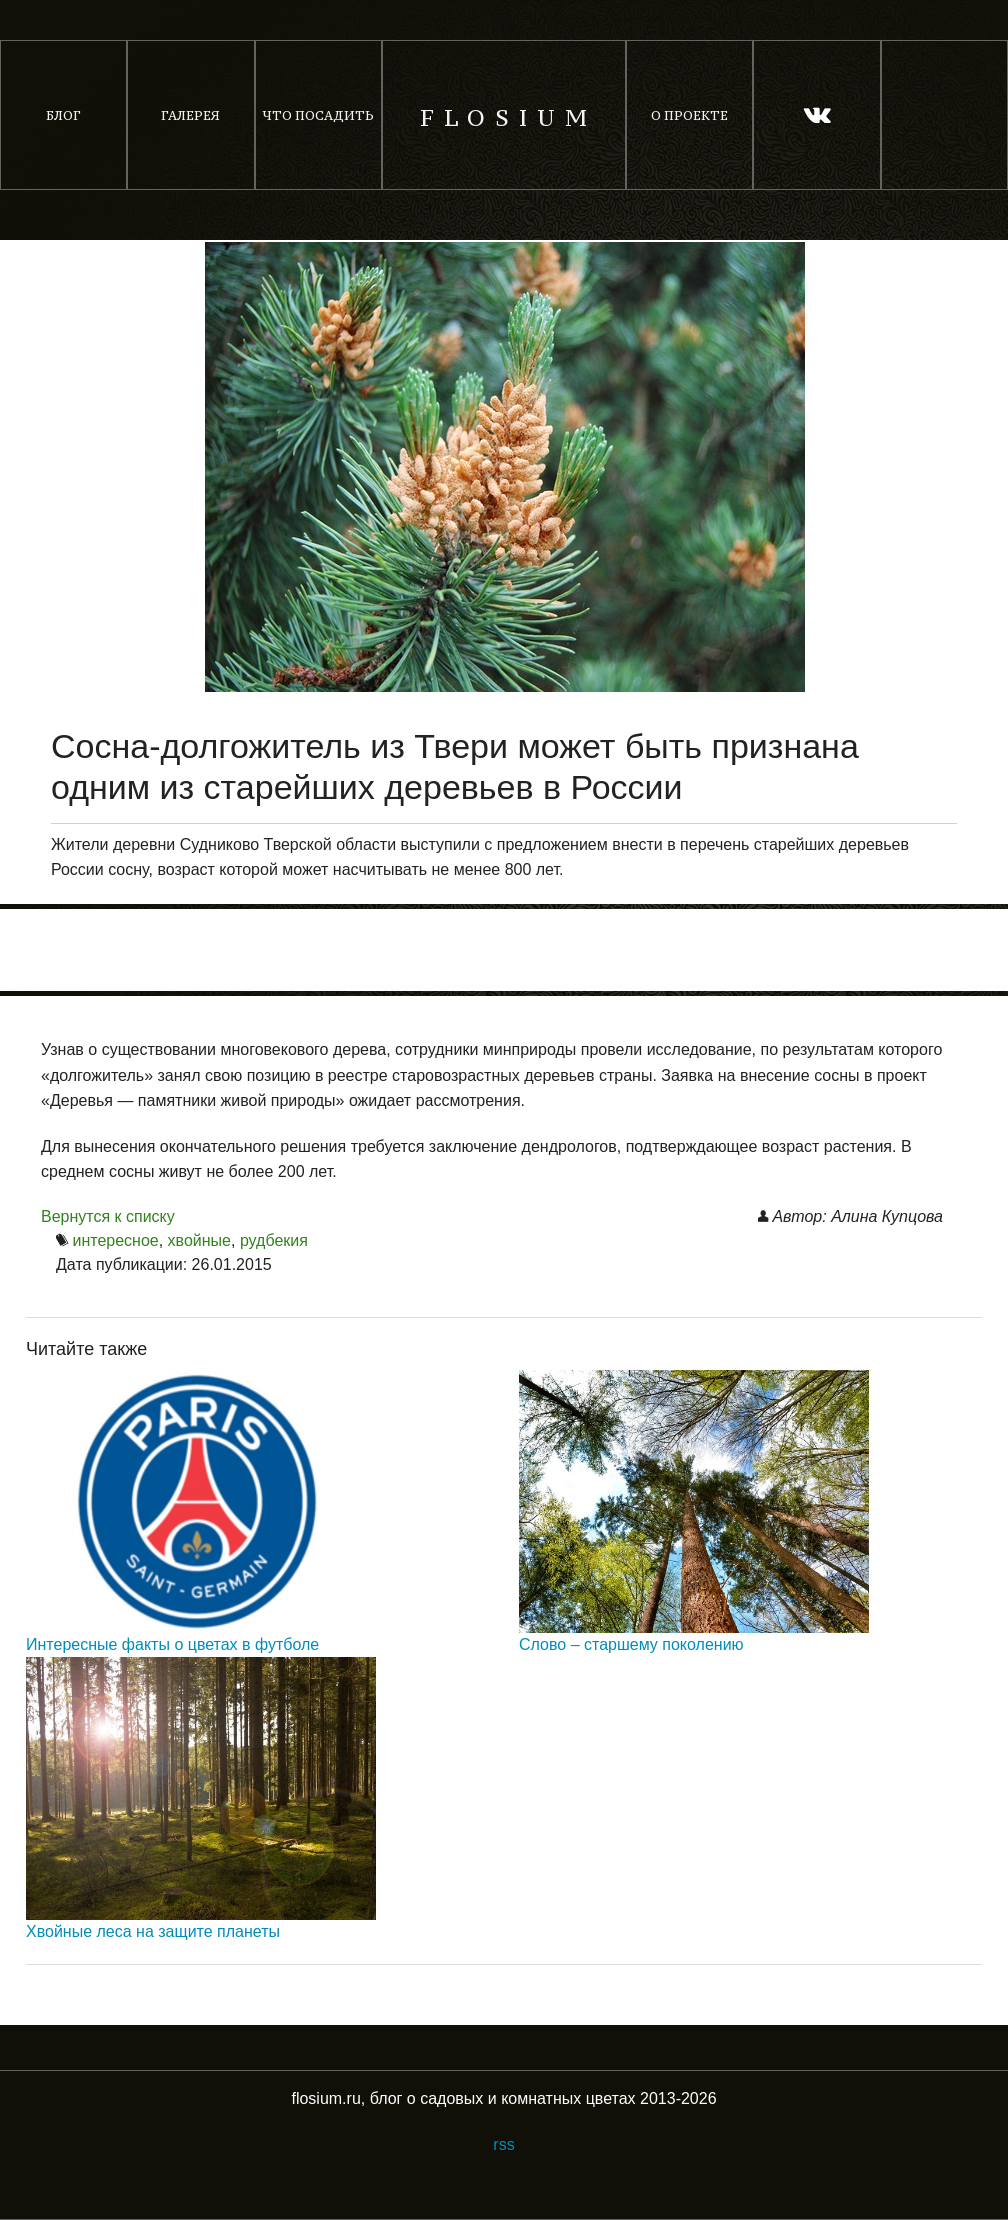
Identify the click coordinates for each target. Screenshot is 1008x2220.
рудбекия (274, 1240)
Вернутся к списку (108, 1216)
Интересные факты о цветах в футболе (172, 1644)
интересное (115, 1240)
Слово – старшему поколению (631, 1644)
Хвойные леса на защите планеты (153, 1931)
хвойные (199, 1240)
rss (503, 2144)
